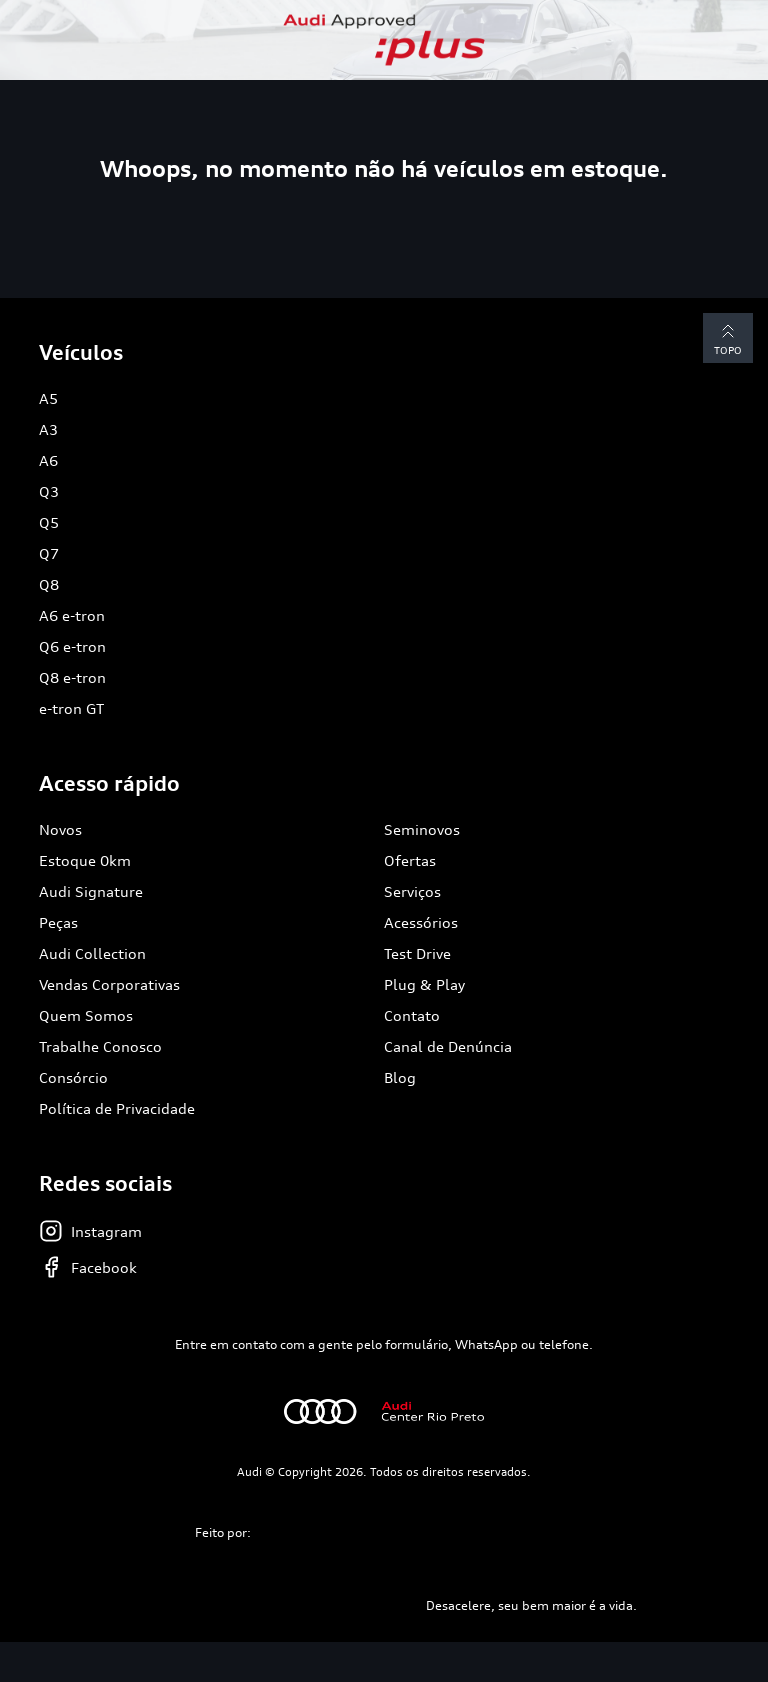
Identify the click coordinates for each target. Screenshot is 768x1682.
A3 (48, 429)
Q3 (49, 491)
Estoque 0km (85, 860)
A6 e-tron (72, 615)
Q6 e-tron (72, 646)
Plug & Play (424, 984)
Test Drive (417, 953)
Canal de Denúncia (448, 1046)
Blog (400, 1077)
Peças (58, 922)
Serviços (412, 891)
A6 (48, 460)
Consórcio (73, 1077)
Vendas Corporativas (109, 984)
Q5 (49, 522)
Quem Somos (86, 1015)
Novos (60, 829)
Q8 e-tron (72, 677)
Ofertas (410, 860)
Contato (412, 1015)
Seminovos (422, 829)
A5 (48, 398)
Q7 (49, 553)
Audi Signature (91, 891)
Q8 (49, 584)
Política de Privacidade (117, 1108)
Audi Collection (92, 953)
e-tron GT (71, 708)
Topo (728, 337)
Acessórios (421, 922)
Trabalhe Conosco (100, 1046)
